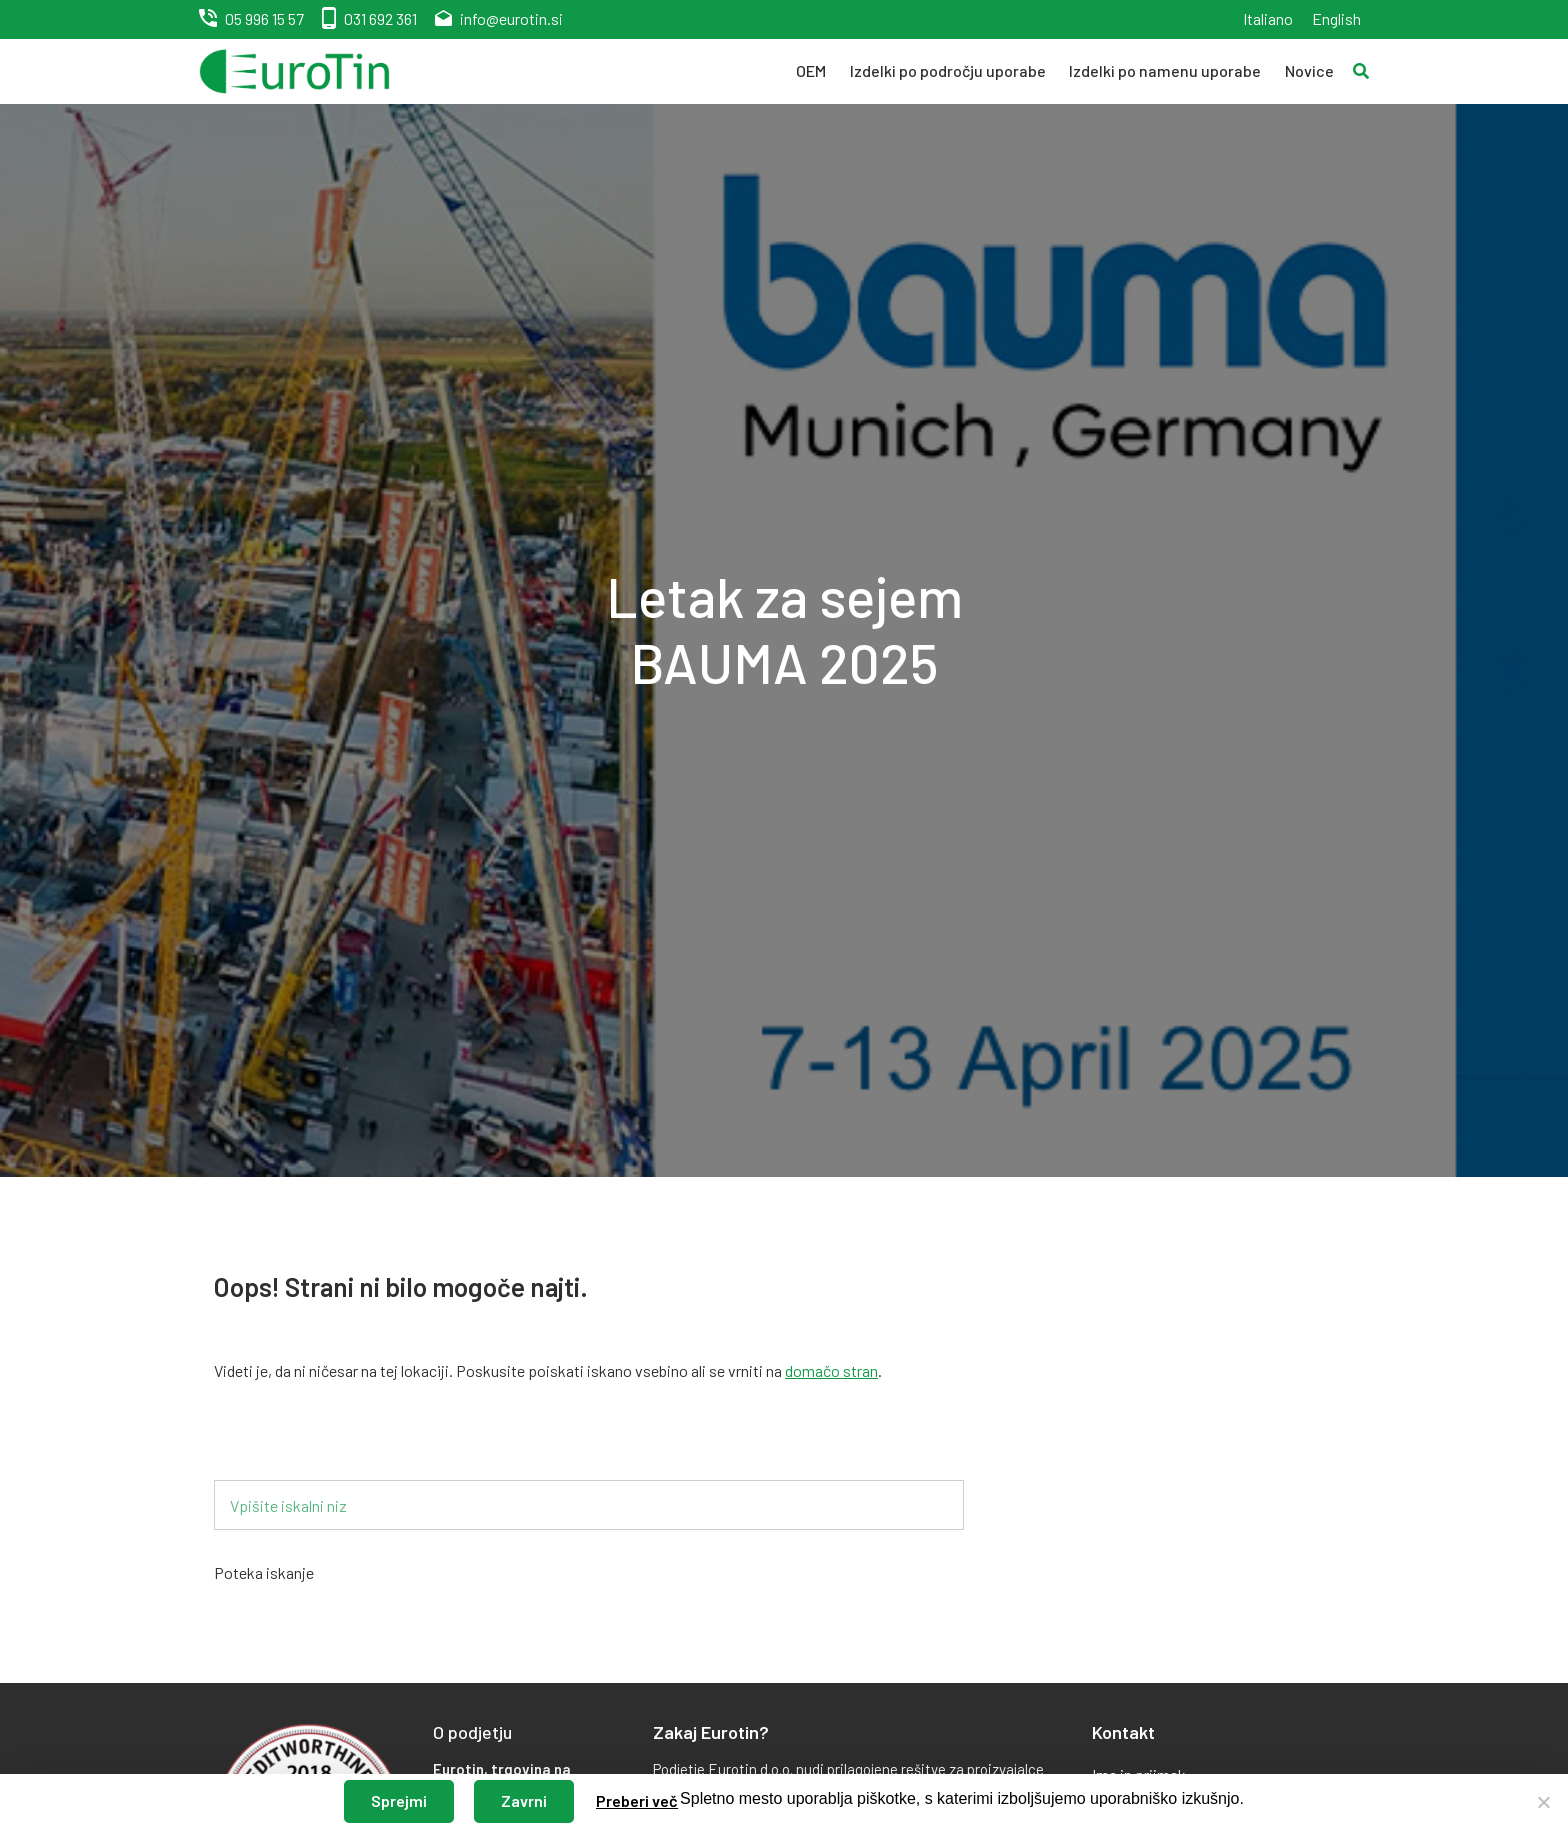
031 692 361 (380, 18)
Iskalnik (271, 1447)
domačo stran (831, 1370)
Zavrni (524, 1800)
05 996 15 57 (264, 18)
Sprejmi (399, 1800)
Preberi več (637, 1800)
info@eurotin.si (511, 18)
